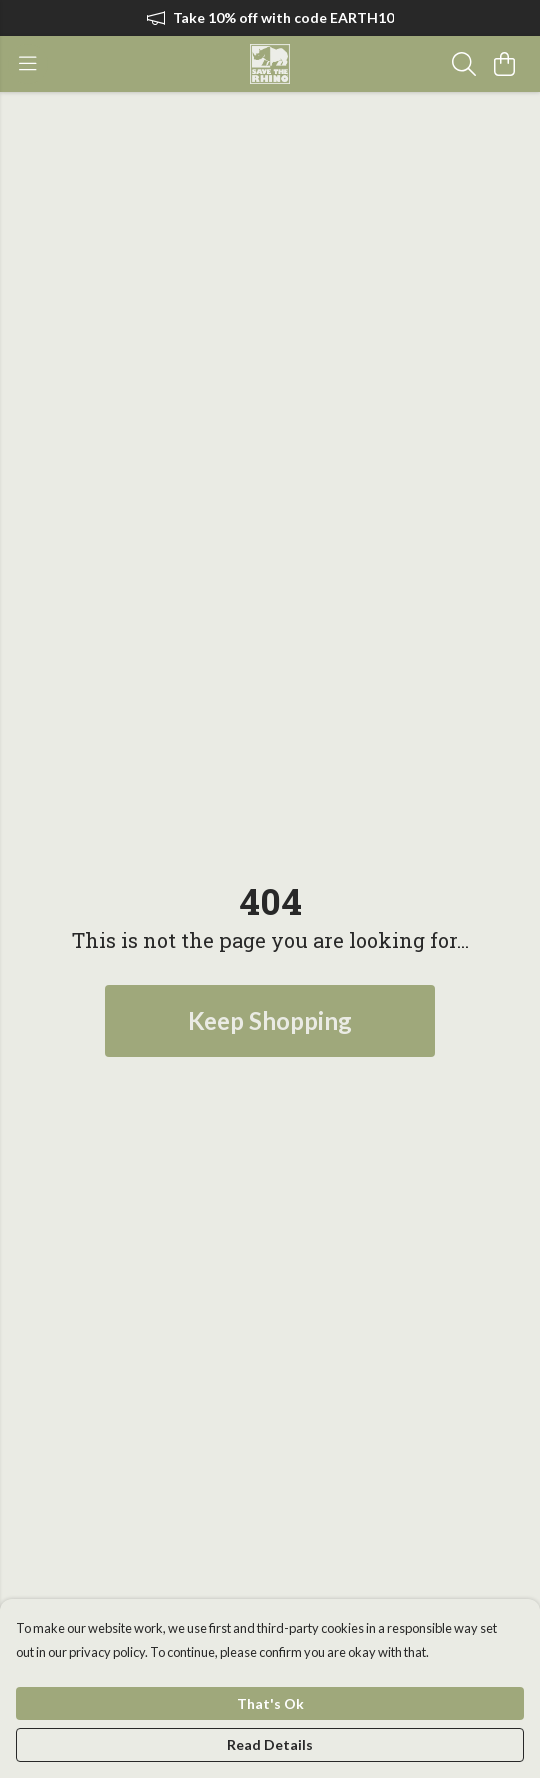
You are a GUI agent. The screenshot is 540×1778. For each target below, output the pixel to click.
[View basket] (504, 64)
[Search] (464, 64)
